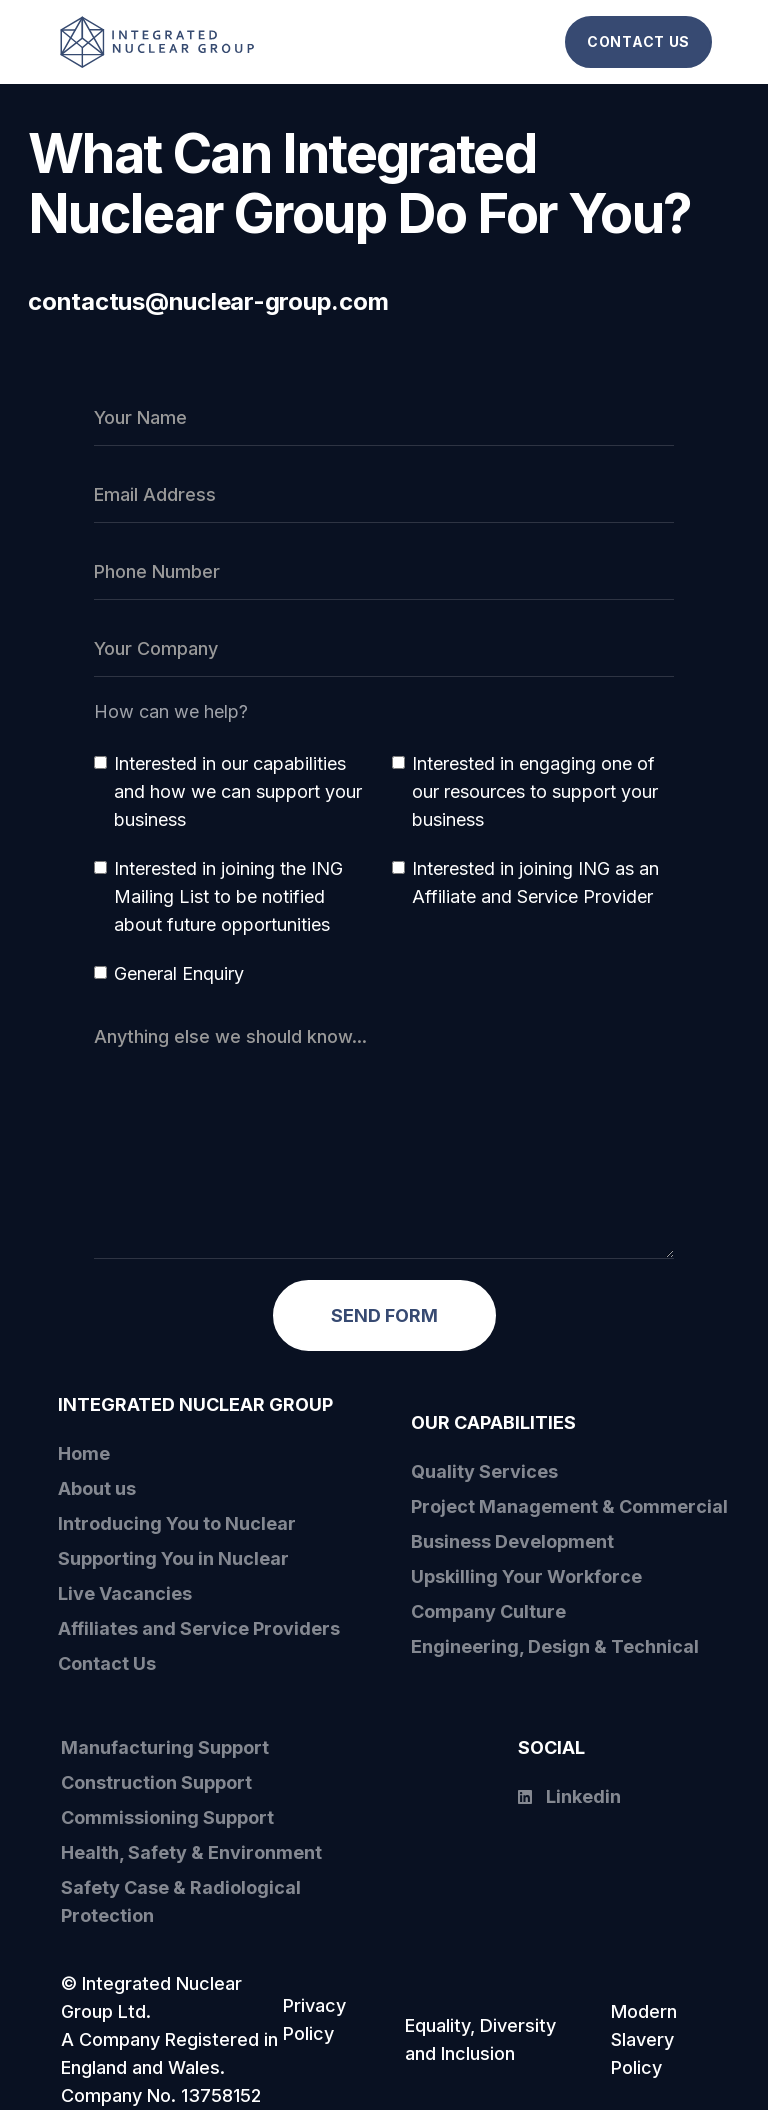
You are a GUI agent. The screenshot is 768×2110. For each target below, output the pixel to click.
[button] (545, 42)
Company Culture (488, 1611)
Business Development (512, 1541)
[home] (181, 41)
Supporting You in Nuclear (173, 1558)
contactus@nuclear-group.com (208, 301)
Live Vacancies (125, 1593)
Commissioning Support (167, 1817)
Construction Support (156, 1782)
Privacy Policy (314, 2019)
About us (97, 1488)
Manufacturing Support (165, 1747)
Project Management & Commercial (569, 1506)
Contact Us (107, 1663)
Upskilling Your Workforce (526, 1576)
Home (84, 1453)
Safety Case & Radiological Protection (181, 1901)
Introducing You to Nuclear (177, 1523)
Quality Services (484, 1471)
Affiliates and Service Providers (199, 1628)
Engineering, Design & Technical (555, 1646)
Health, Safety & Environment (191, 1852)
